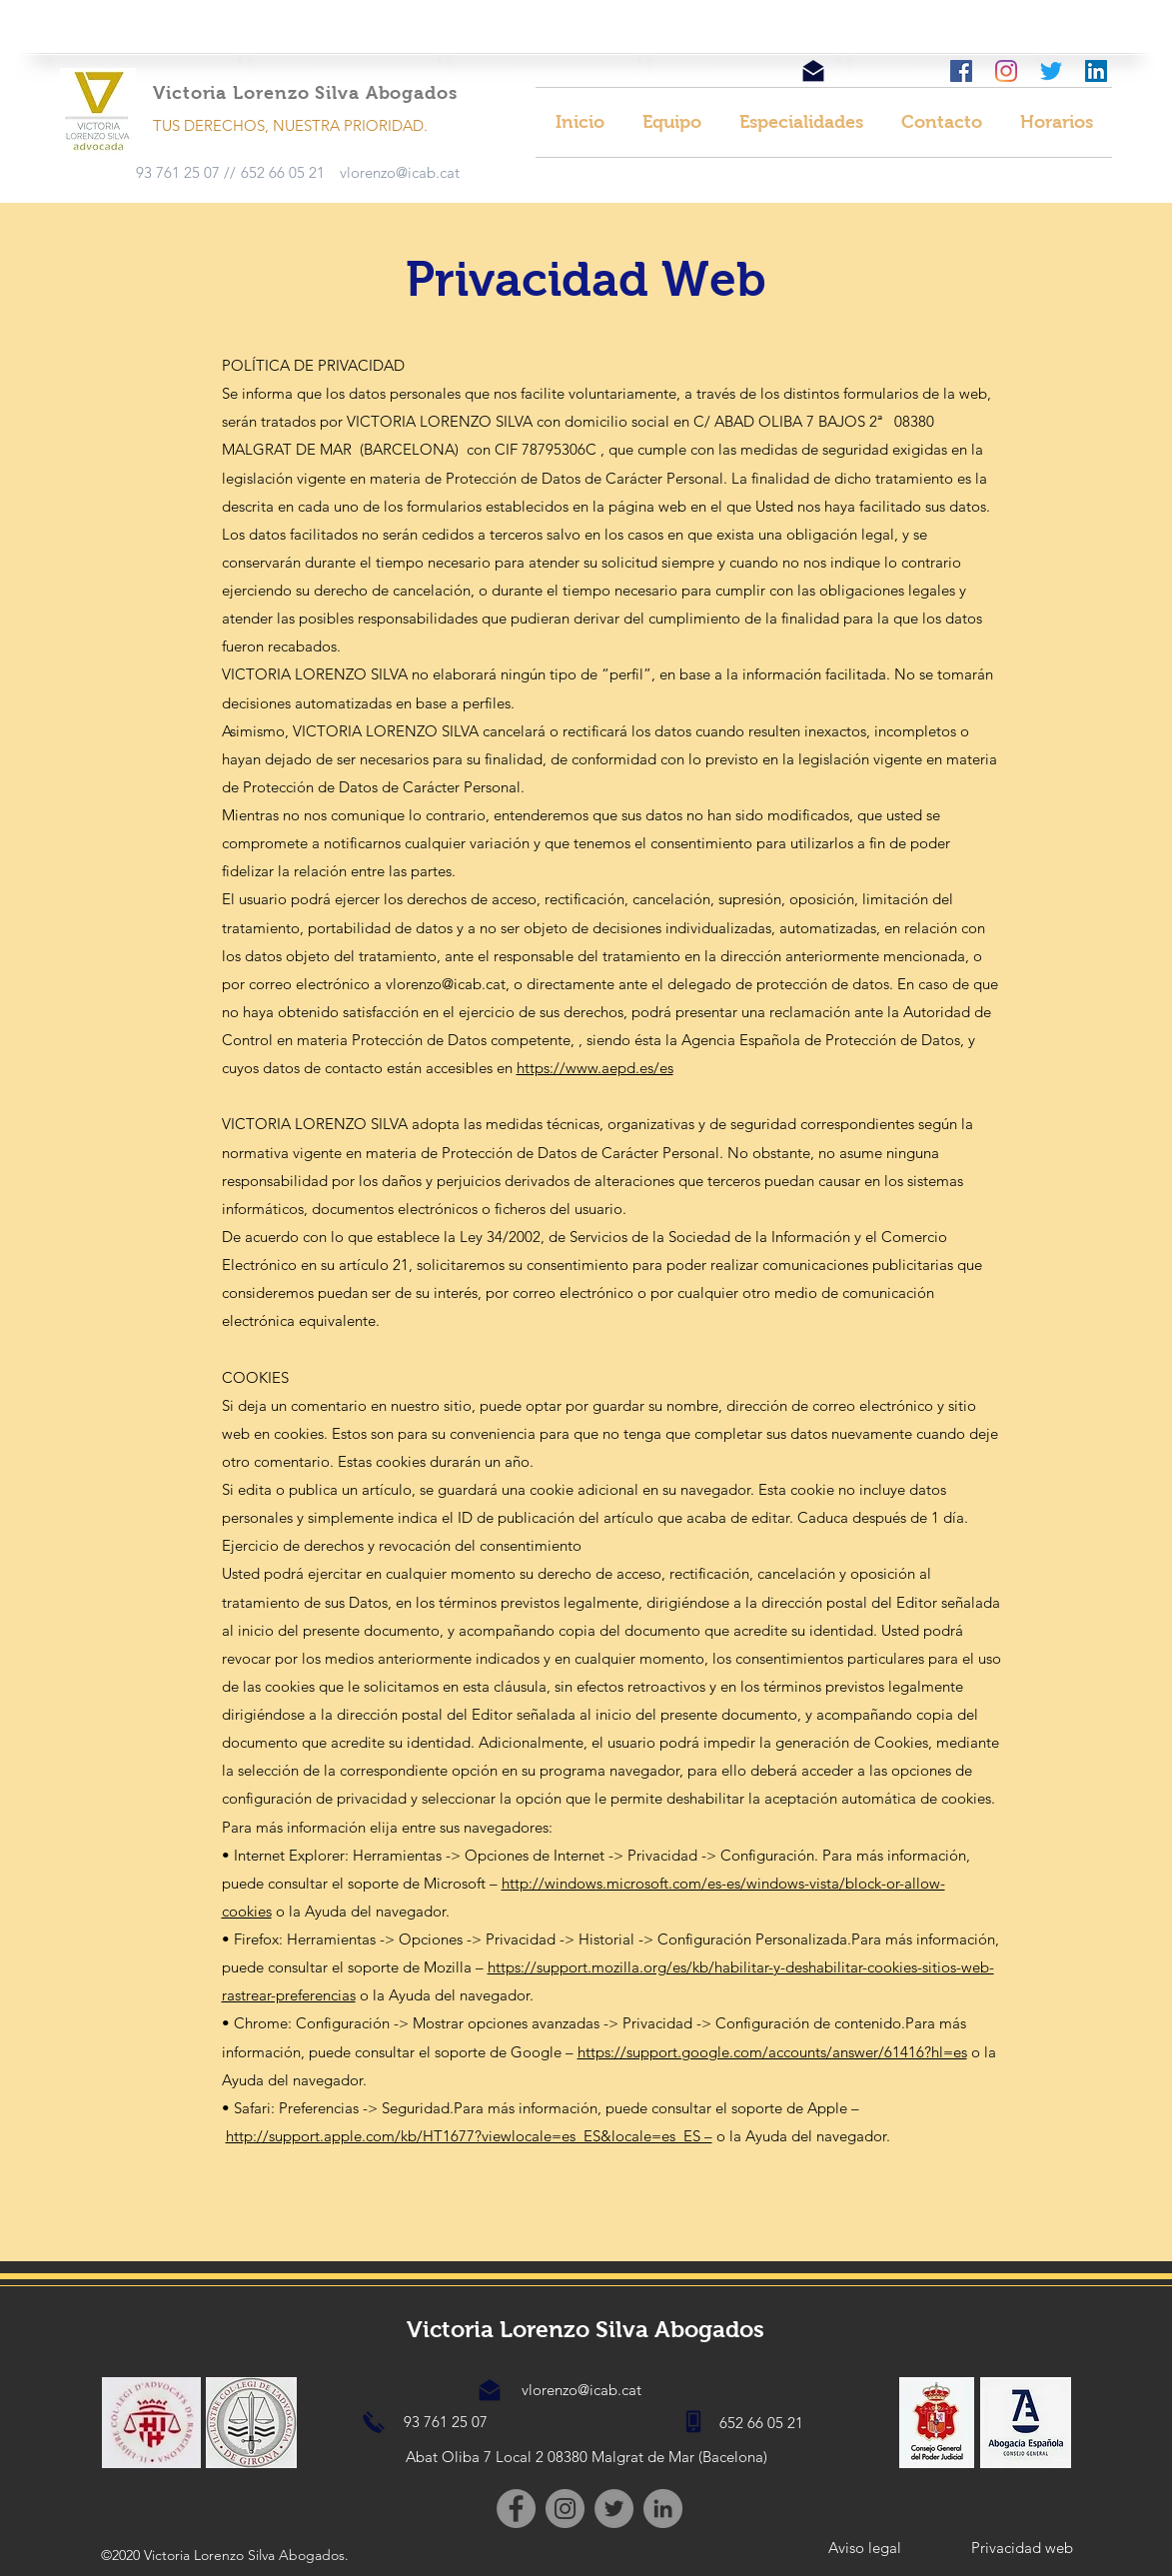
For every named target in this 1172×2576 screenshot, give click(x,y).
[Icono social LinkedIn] (1096, 71)
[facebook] (961, 71)
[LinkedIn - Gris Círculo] (662, 2508)
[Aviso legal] (864, 2548)
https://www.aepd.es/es (595, 1067)
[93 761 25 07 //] (186, 173)
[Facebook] (516, 2508)
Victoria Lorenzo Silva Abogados (585, 2329)
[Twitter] (1051, 71)
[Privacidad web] (1022, 2548)
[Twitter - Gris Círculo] (613, 2508)
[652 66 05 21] (283, 173)
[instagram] (1006, 71)
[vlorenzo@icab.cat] (400, 173)
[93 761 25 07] (446, 2422)
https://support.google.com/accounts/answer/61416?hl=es (772, 2051)
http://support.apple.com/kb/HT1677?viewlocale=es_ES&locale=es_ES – (469, 2135)
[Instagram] (565, 2508)
